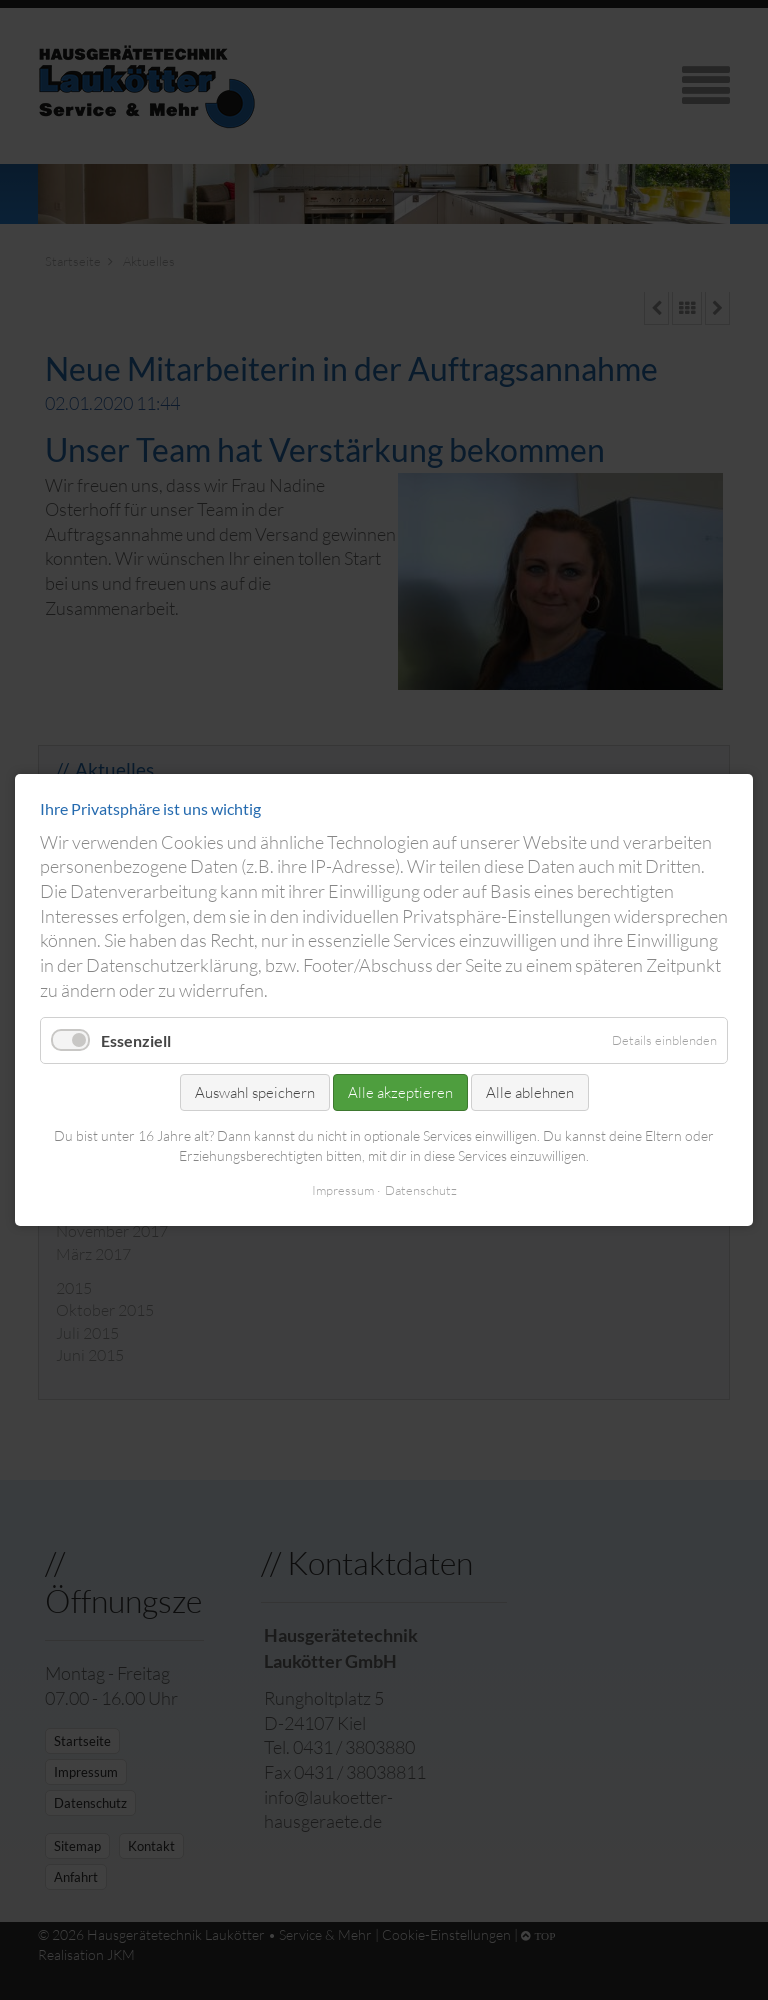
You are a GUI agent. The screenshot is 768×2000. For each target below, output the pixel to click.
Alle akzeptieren (400, 1092)
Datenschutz (421, 1190)
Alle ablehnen (530, 1092)
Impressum (343, 1190)
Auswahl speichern (255, 1092)
